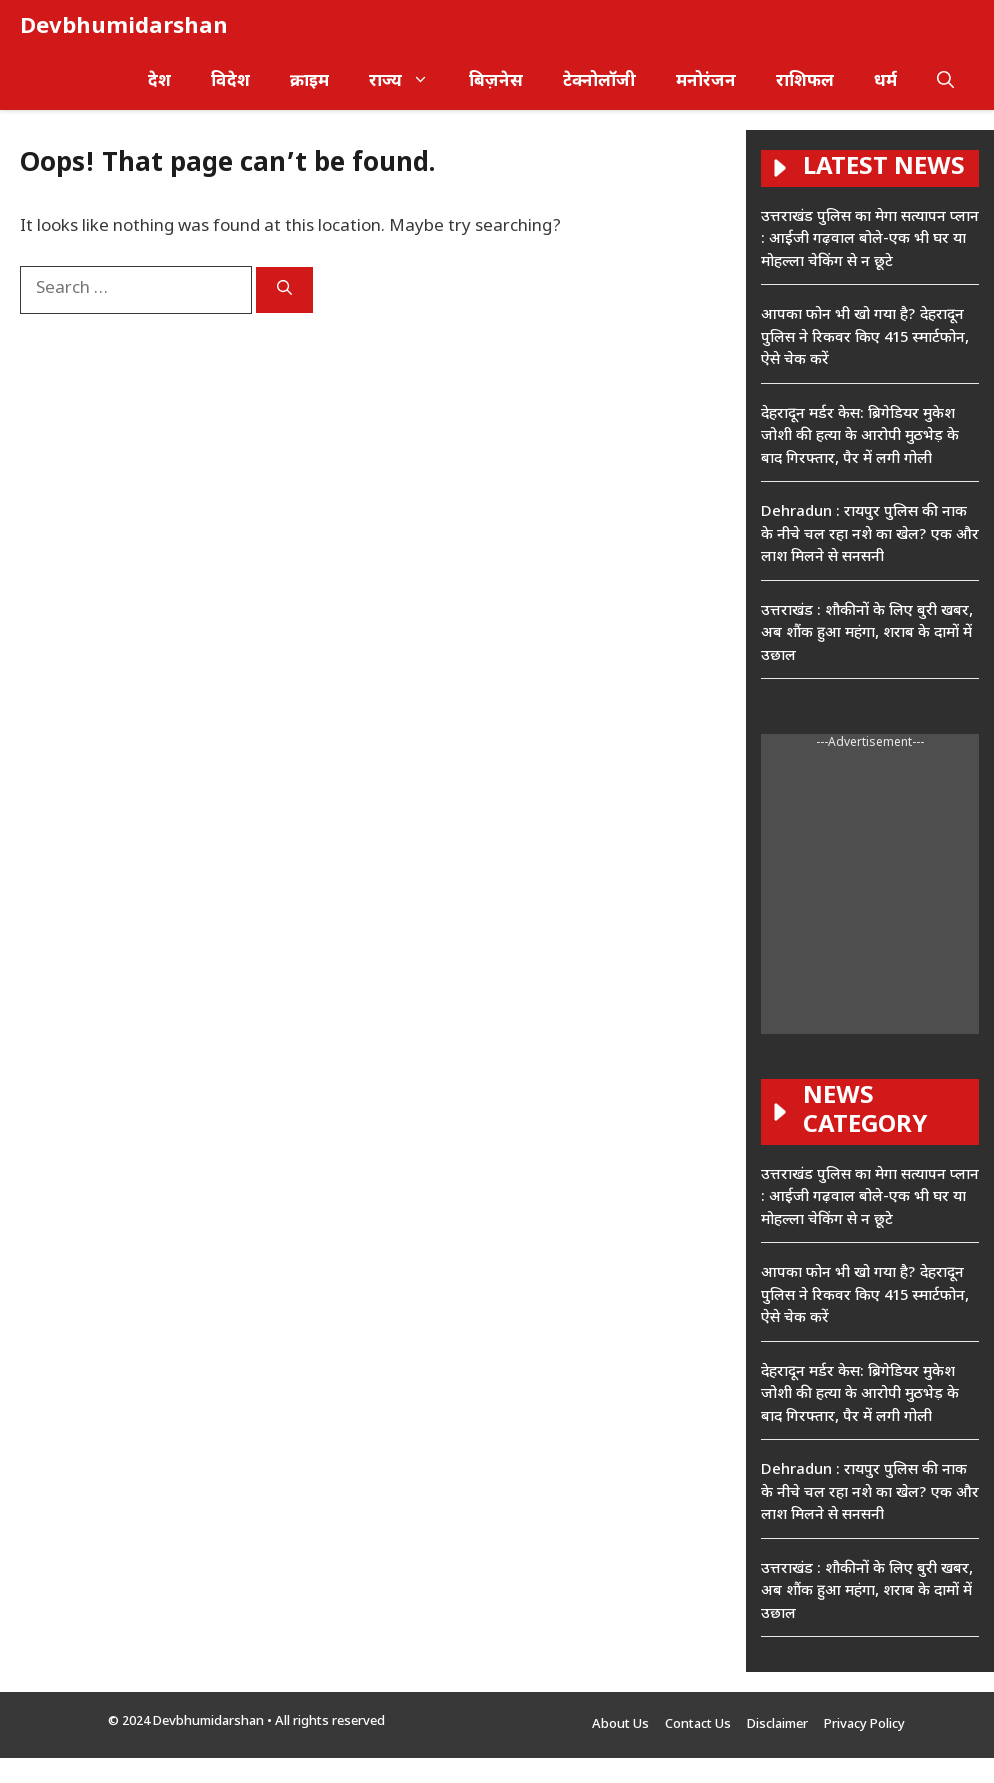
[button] (945, 82)
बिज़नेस (496, 82)
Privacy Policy (864, 1724)
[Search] (284, 290)
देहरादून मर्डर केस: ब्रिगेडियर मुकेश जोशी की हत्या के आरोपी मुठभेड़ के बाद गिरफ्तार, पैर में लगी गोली (860, 437)
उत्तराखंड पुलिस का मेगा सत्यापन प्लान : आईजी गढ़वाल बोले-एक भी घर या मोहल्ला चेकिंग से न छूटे (870, 240)
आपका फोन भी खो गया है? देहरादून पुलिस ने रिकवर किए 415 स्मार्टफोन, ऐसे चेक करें (865, 338)
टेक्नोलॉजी (599, 82)
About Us (620, 1724)
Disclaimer (777, 1724)
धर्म (885, 82)
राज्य (409, 82)
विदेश (230, 82)
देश (159, 82)
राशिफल (805, 82)
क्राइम (309, 82)
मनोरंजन (706, 82)
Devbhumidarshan (124, 27)
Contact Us (698, 1724)
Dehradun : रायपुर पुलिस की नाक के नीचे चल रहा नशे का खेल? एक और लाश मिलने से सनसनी (870, 535)
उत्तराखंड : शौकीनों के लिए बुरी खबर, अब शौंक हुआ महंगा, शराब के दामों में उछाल (867, 634)
